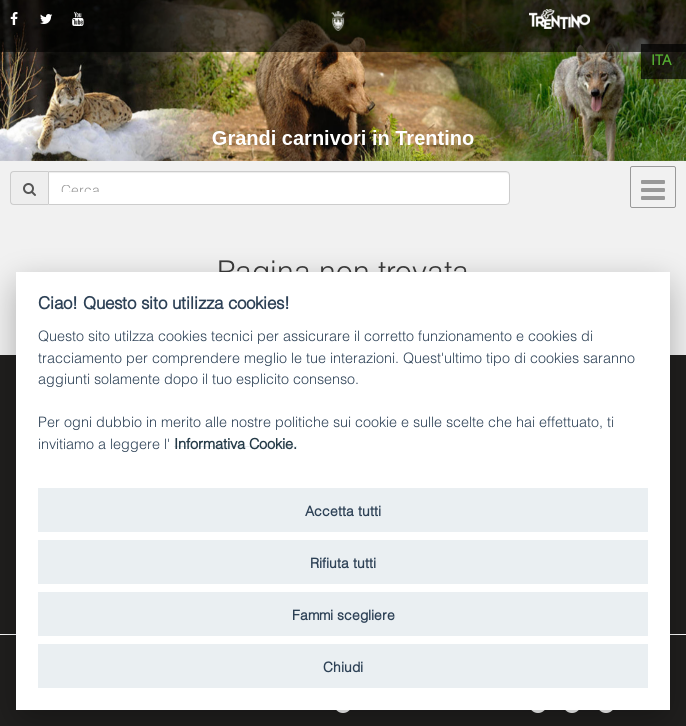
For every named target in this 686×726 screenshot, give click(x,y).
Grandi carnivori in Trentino (343, 138)
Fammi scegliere (343, 613)
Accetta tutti (343, 509)
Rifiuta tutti (343, 561)
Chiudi (343, 665)
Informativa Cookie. (235, 442)
